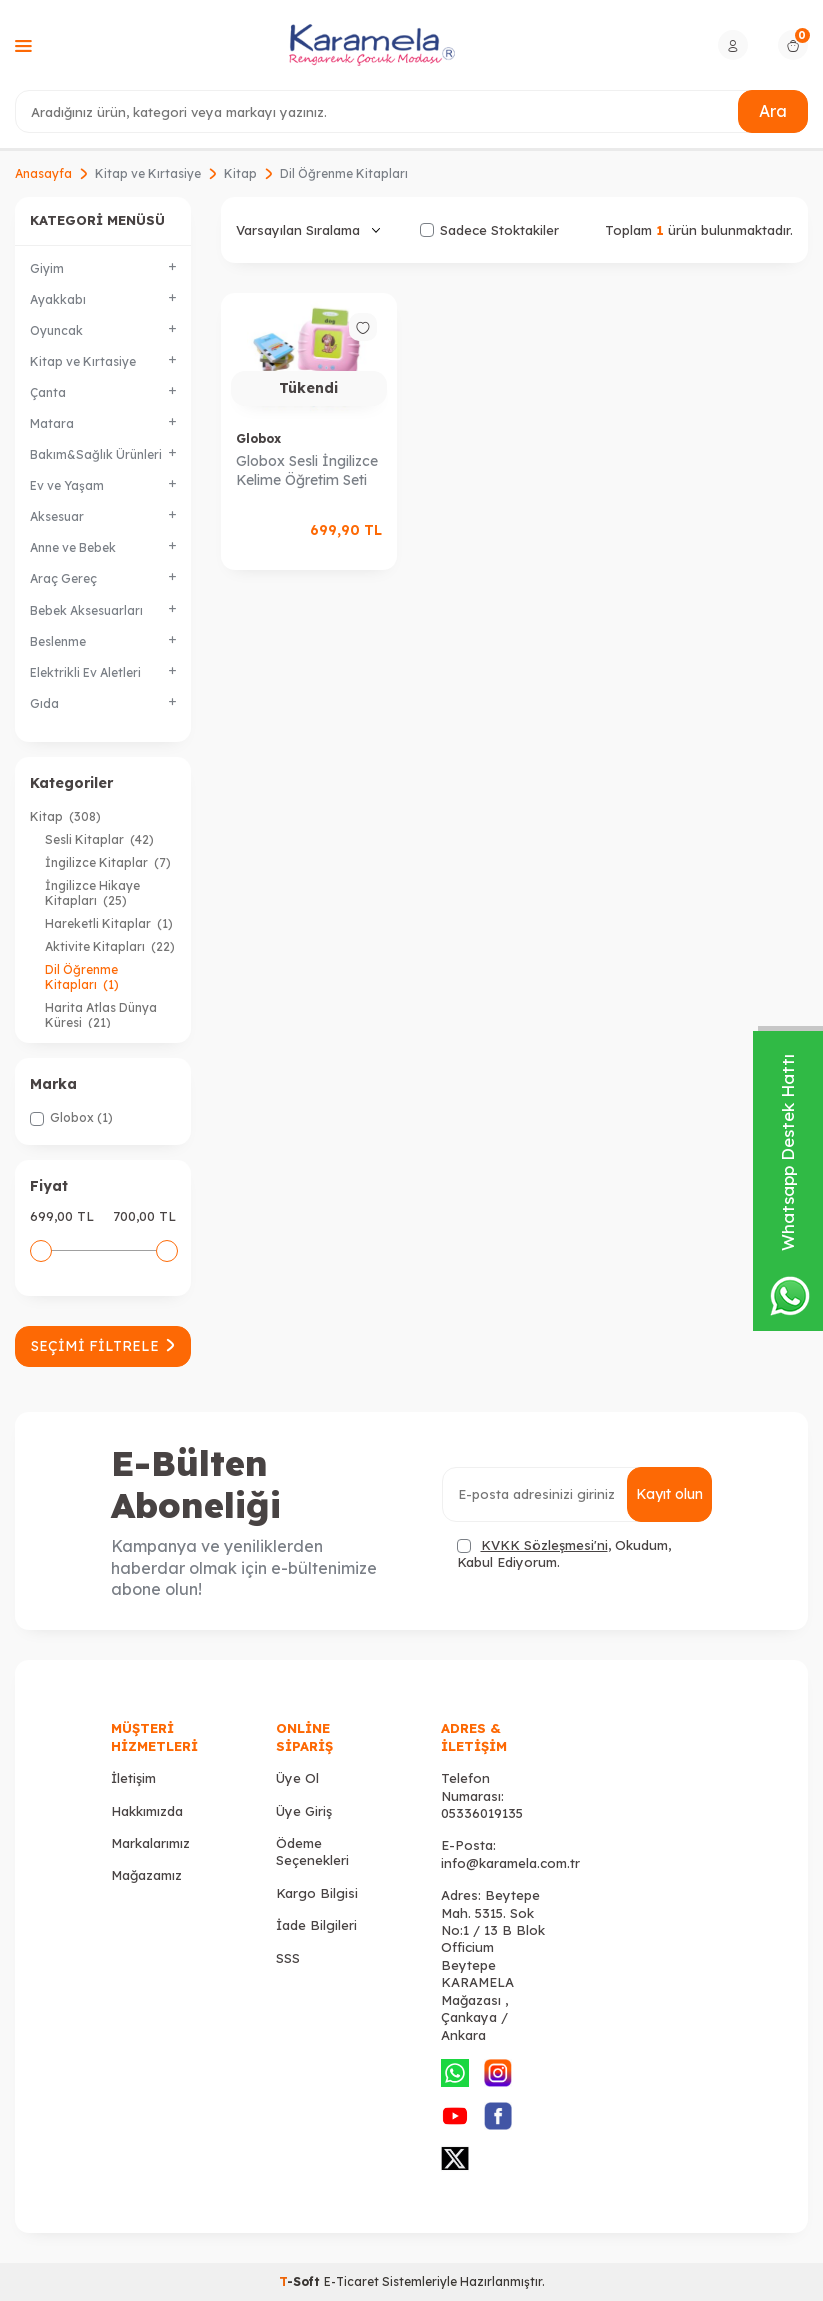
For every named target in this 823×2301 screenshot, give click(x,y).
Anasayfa (43, 173)
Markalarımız (150, 1843)
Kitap (240, 173)
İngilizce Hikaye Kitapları (92, 893)
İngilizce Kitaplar (108, 862)
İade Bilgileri (316, 1925)
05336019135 (482, 1813)
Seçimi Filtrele (103, 1346)
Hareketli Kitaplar (109, 923)
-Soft (301, 2281)
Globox (258, 438)
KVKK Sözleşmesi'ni (544, 1545)
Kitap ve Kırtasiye (148, 173)
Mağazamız (146, 1875)
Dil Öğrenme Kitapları (82, 977)
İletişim (133, 1778)
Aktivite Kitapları (110, 946)
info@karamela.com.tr (510, 1863)
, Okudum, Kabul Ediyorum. (564, 1553)
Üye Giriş (304, 1811)
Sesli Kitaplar (99, 839)
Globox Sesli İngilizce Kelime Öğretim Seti (307, 470)
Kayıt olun (669, 1494)
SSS (288, 1958)
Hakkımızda (147, 1811)
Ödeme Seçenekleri (312, 1851)
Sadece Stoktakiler (489, 230)
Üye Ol (297, 1778)
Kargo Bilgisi (317, 1893)
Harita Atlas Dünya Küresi (101, 1015)
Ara (773, 111)
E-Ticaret (351, 2281)
